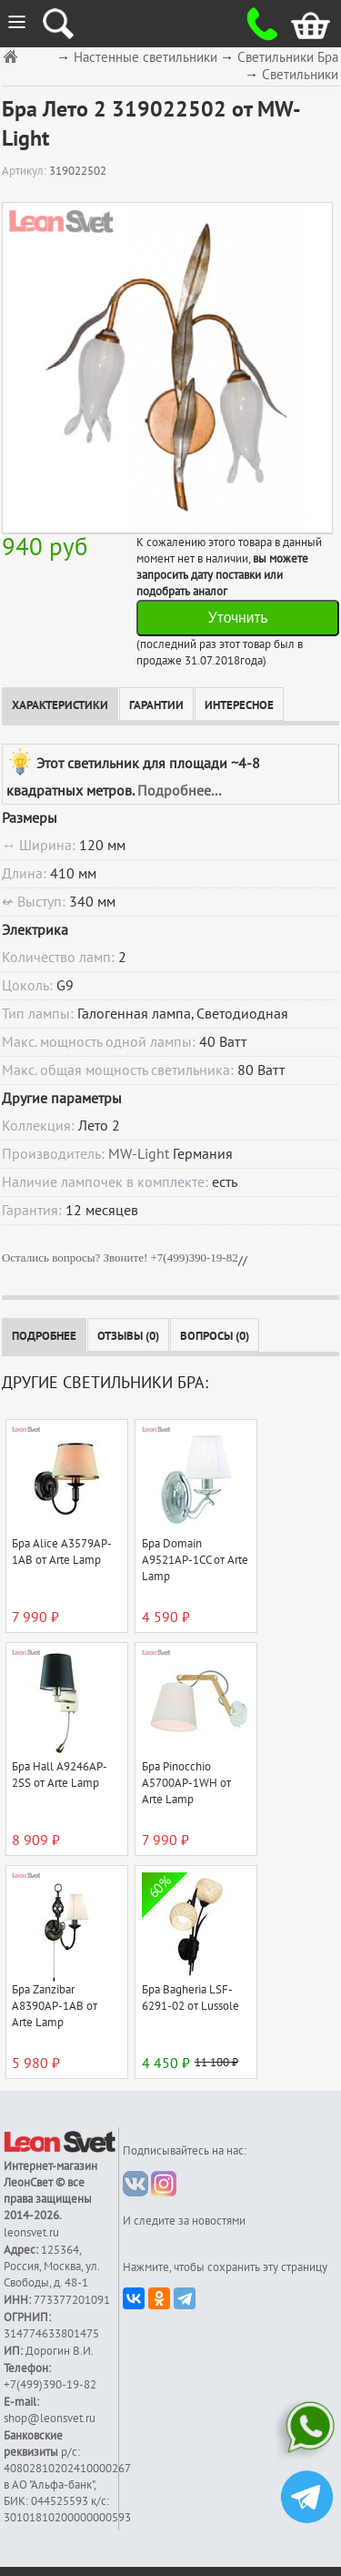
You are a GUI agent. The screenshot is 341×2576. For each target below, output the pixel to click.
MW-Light (138, 1154)
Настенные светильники (145, 58)
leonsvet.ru (31, 2233)
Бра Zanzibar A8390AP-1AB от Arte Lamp (54, 2006)
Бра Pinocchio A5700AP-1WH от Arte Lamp (186, 1783)
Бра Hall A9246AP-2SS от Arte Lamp (59, 1775)
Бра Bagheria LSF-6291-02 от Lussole (190, 1998)
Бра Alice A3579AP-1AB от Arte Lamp (62, 1551)
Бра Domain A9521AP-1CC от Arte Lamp (195, 1560)
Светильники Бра (287, 58)
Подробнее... (179, 791)
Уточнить (238, 617)
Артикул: (25, 171)
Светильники (300, 75)
